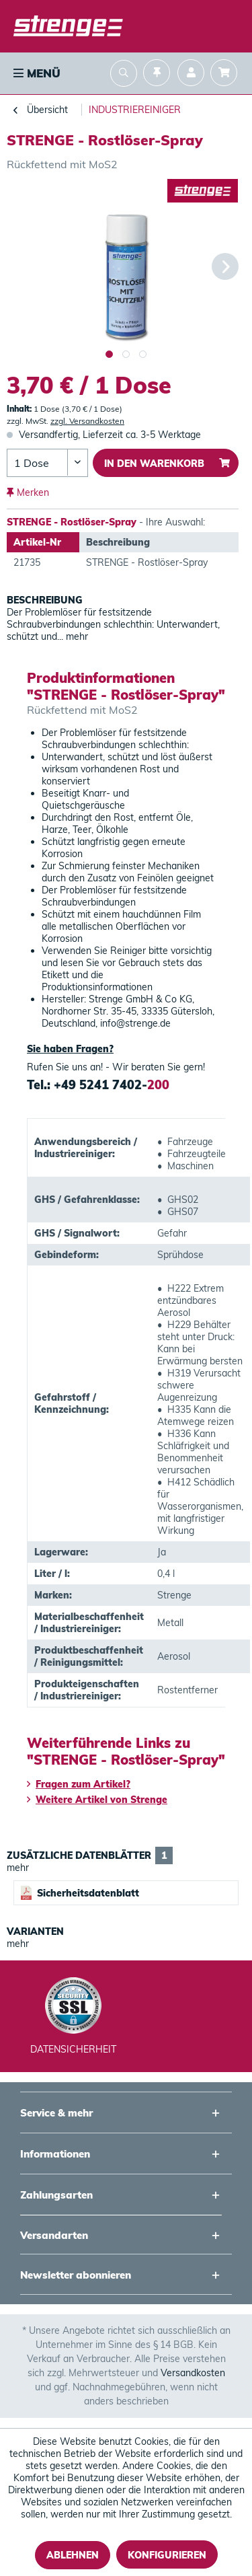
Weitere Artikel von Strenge (97, 1800)
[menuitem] (35, 73)
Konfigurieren (167, 2555)
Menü (36, 73)
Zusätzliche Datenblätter (90, 1855)
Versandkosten (193, 2373)
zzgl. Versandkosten (87, 421)
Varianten (35, 1931)
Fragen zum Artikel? (78, 1784)
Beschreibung (45, 600)
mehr (75, 636)
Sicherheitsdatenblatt (80, 1893)
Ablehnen (72, 2555)
